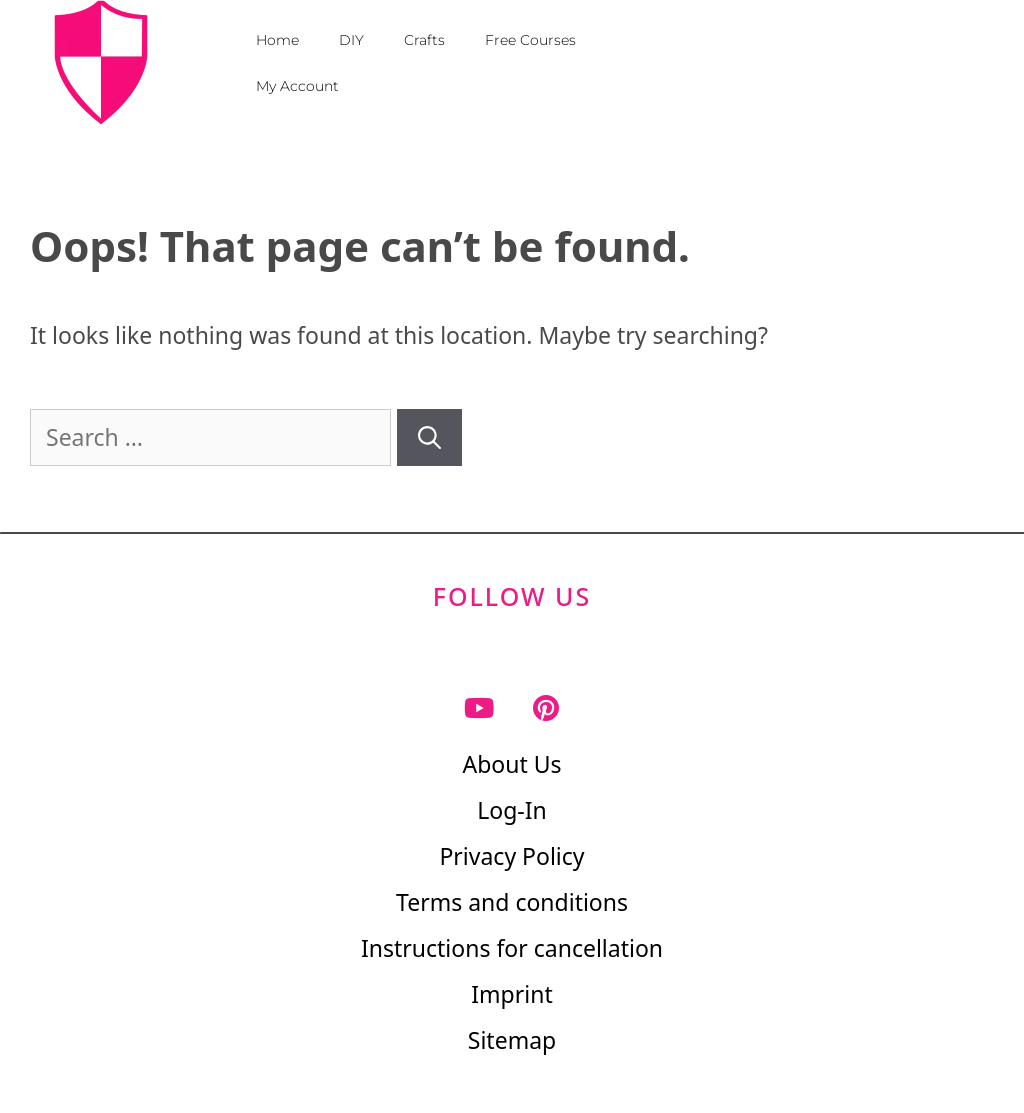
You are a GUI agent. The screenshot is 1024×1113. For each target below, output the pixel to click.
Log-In (512, 810)
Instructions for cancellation (512, 948)
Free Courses (530, 40)
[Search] (429, 437)
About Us (511, 764)
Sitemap (512, 1040)
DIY (351, 40)
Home (277, 40)
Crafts (424, 40)
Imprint (511, 994)
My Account (297, 86)
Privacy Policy (511, 856)
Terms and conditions (512, 902)
